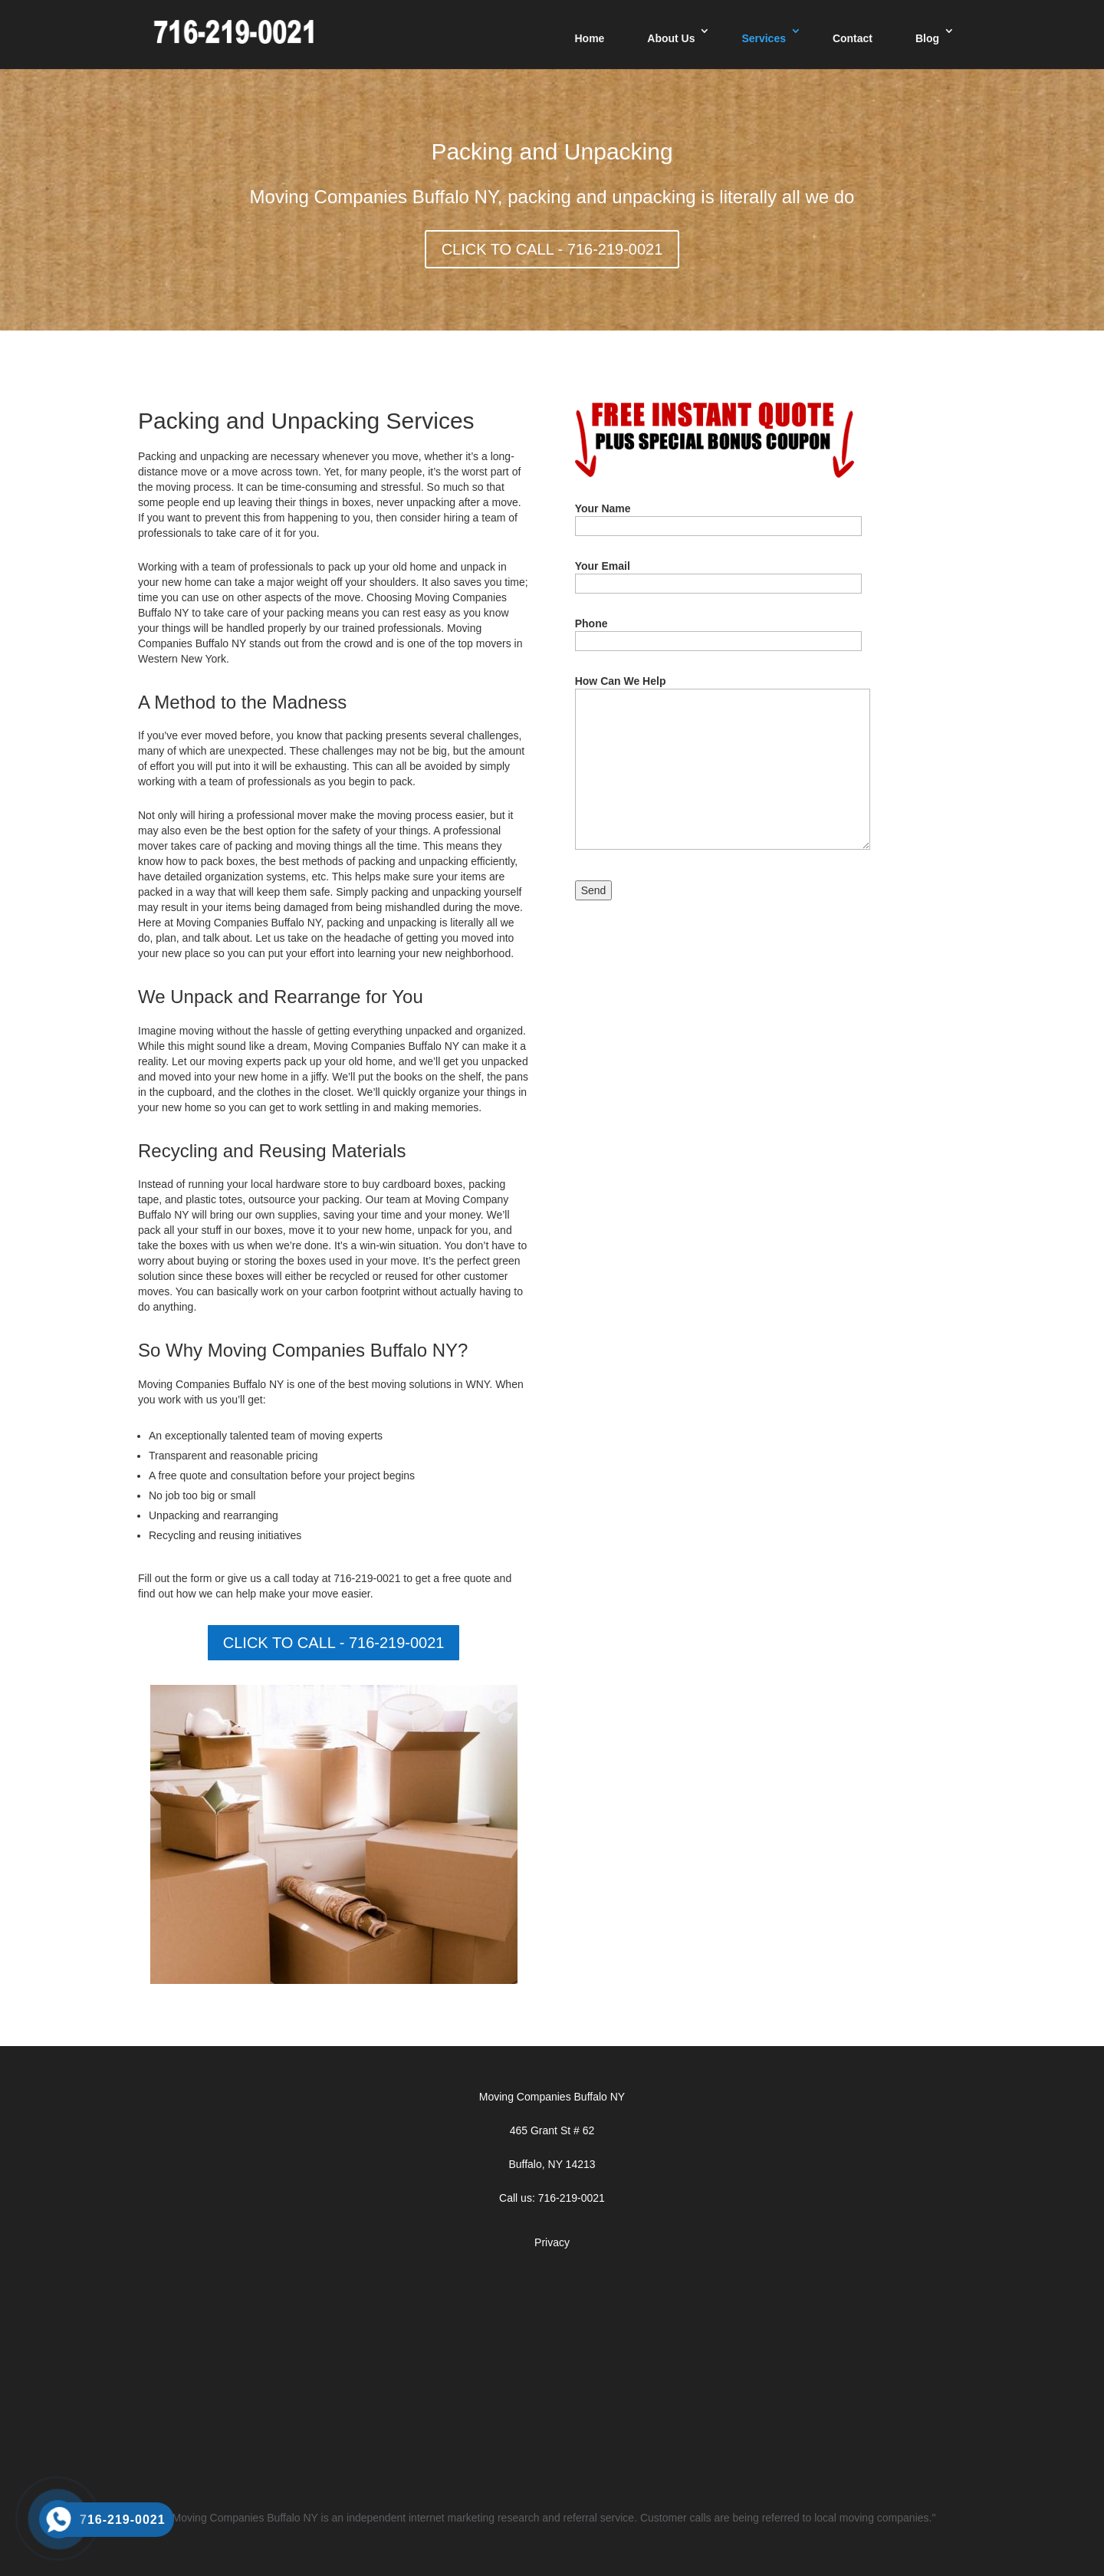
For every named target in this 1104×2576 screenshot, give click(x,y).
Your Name (718, 517)
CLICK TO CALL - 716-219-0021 (552, 249)
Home (589, 38)
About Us (671, 38)
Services (763, 38)
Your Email (718, 575)
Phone (718, 632)
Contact (852, 38)
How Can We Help (722, 763)
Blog (927, 38)
